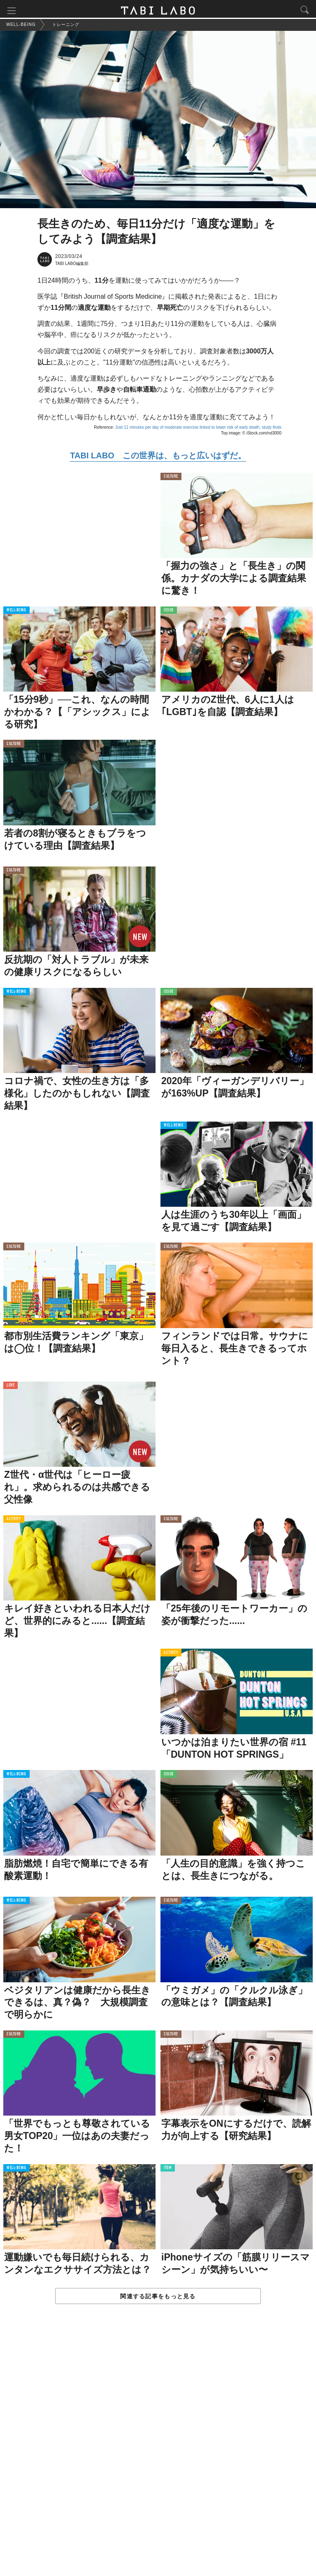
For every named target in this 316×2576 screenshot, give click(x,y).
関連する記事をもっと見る (157, 2298)
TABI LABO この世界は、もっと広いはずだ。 (158, 456)
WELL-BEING (16, 612)
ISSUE (169, 612)
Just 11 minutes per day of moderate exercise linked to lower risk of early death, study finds (198, 428)
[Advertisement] (158, 2449)
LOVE (10, 1387)
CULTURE (171, 478)
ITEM (168, 2169)
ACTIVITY (14, 1521)
